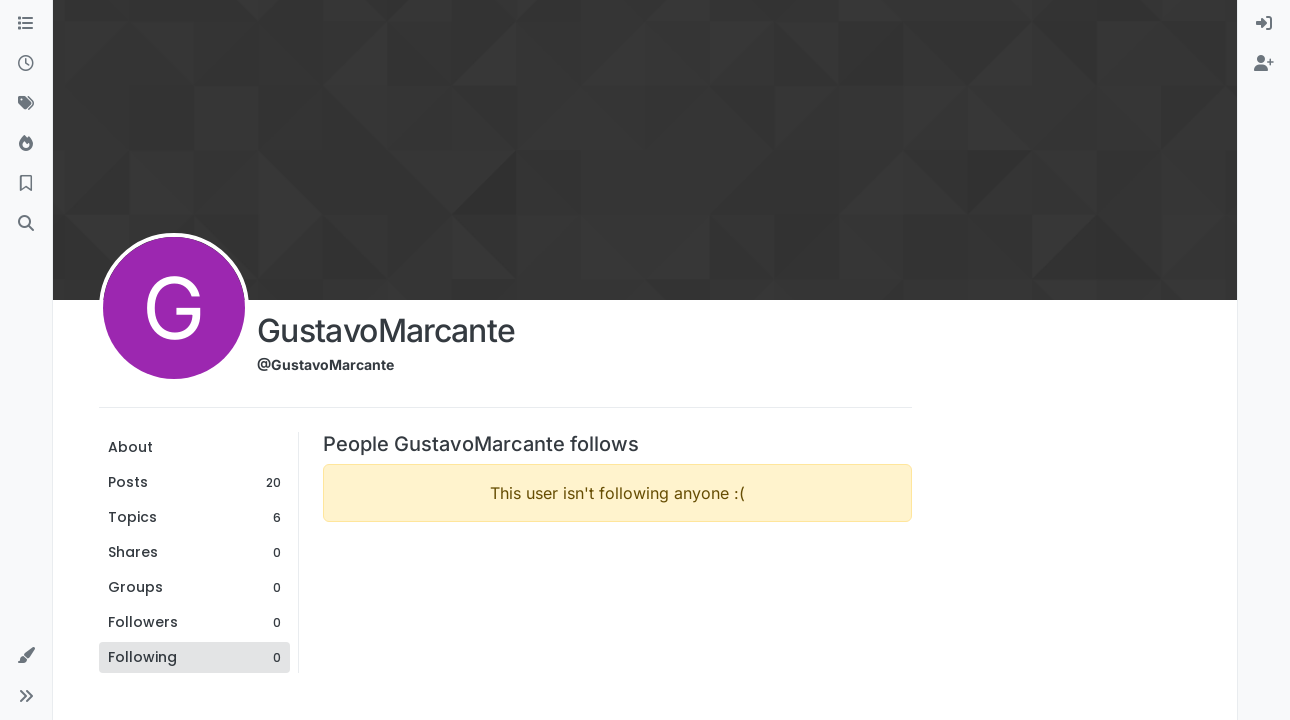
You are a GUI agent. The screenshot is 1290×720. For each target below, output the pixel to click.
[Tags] (26, 104)
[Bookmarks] (26, 184)
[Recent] (26, 64)
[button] (26, 656)
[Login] (1264, 24)
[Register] (1264, 64)
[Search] (26, 224)
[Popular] (26, 144)
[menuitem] (1264, 24)
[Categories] (26, 24)
